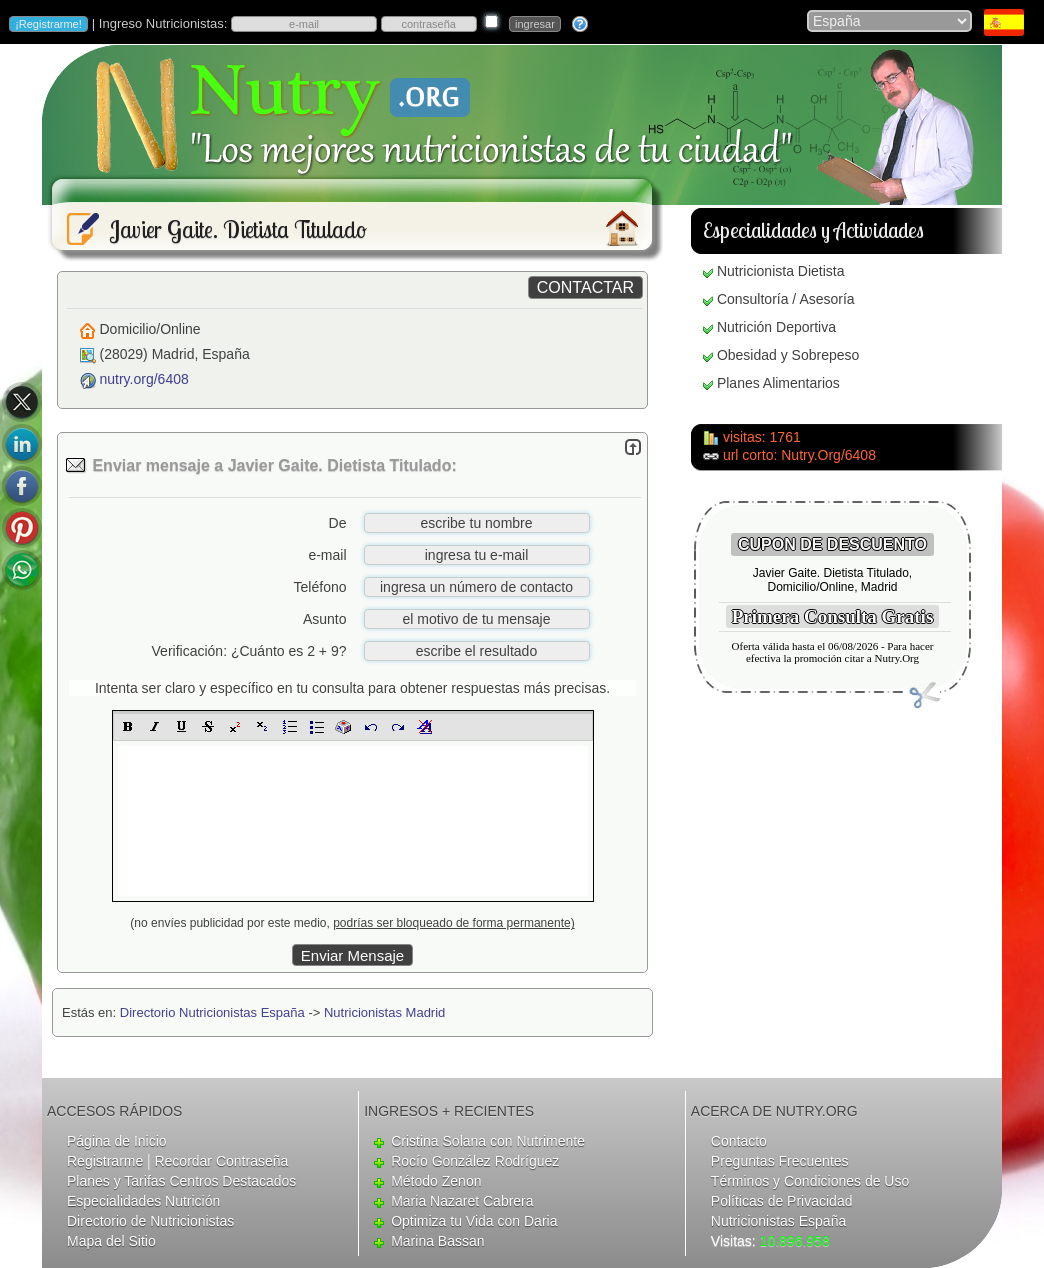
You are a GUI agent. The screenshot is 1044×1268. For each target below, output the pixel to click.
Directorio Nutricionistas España (212, 1012)
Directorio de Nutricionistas (150, 1221)
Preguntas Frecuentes (780, 1161)
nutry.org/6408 (144, 379)
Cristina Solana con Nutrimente (488, 1141)
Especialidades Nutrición (143, 1201)
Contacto (739, 1141)
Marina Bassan (437, 1241)
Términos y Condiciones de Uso (810, 1181)
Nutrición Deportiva (776, 327)
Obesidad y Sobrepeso (788, 355)
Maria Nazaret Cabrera (462, 1201)
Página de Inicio (117, 1141)
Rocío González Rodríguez (475, 1161)
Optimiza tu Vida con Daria (474, 1221)
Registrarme (105, 1161)
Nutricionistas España (778, 1221)
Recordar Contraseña (221, 1161)
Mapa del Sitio (111, 1241)
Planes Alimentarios (778, 383)
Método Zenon (436, 1181)
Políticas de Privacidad (782, 1201)
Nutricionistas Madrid (384, 1012)
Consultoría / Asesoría (786, 299)
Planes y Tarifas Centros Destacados (181, 1181)
